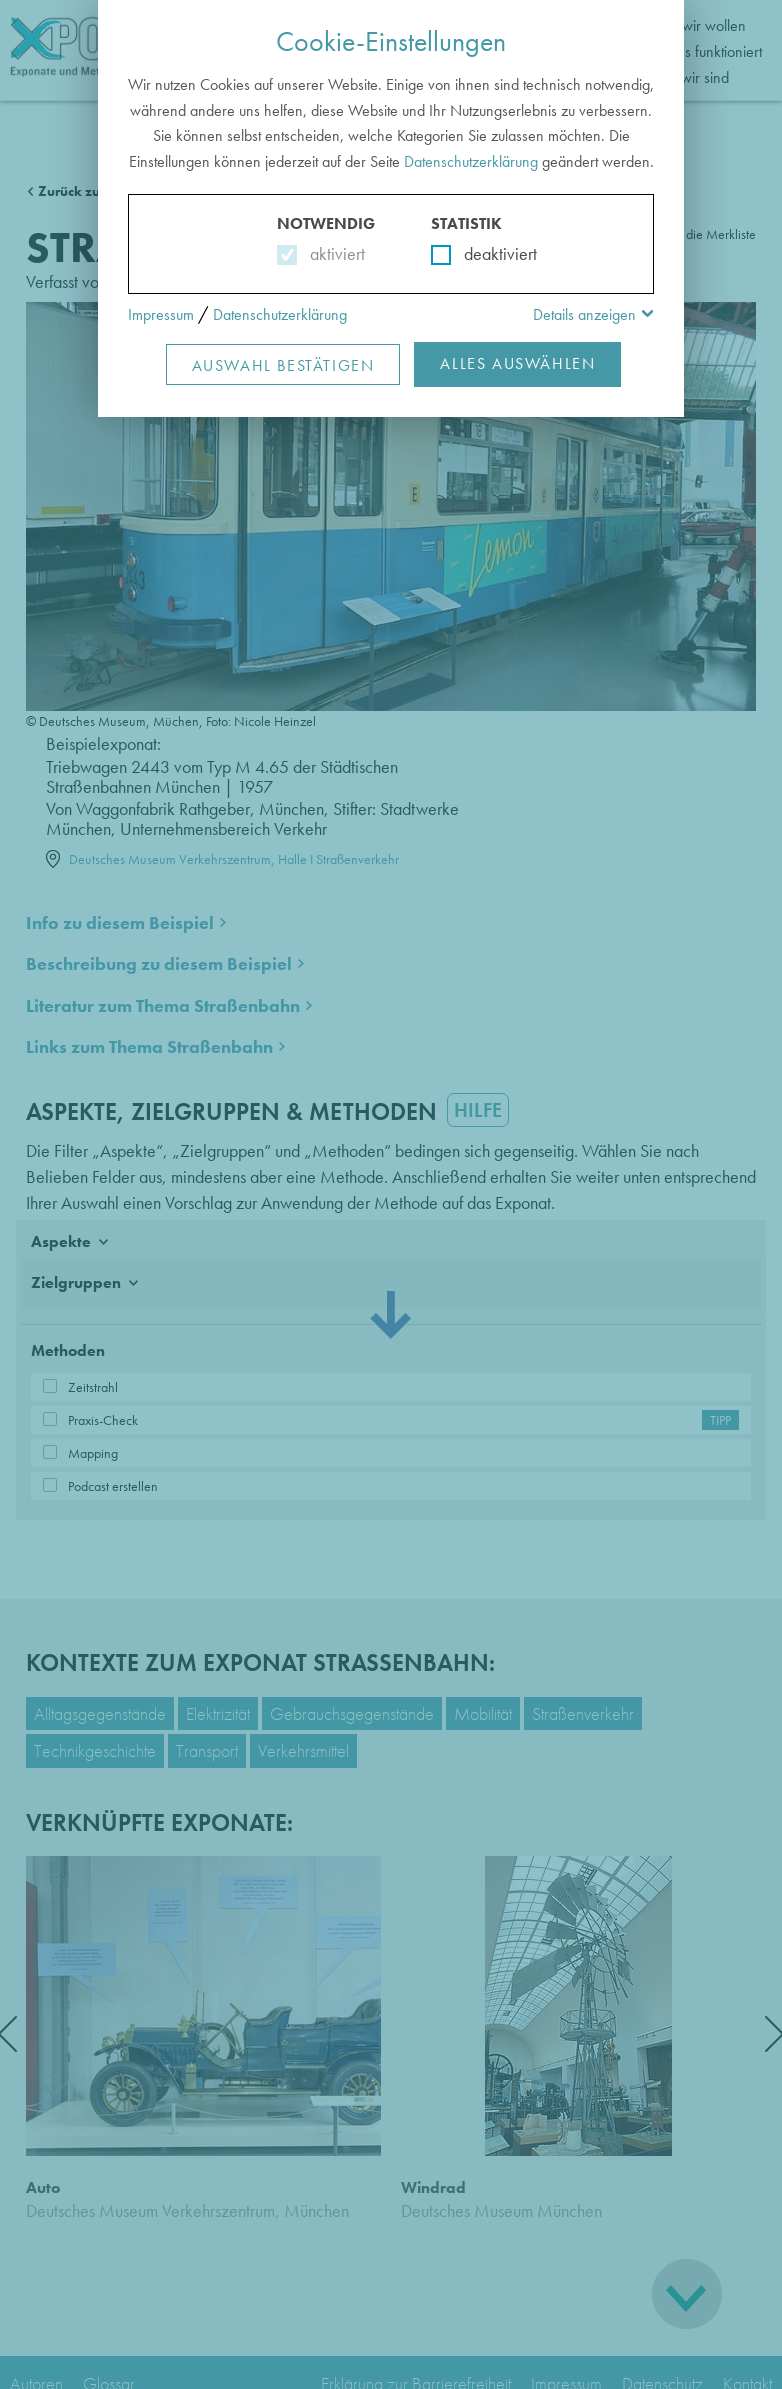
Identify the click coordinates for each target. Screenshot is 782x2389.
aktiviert (333, 253)
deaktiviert (487, 253)
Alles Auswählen (517, 363)
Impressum (161, 314)
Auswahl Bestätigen (283, 365)
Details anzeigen (584, 314)
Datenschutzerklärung (471, 161)
